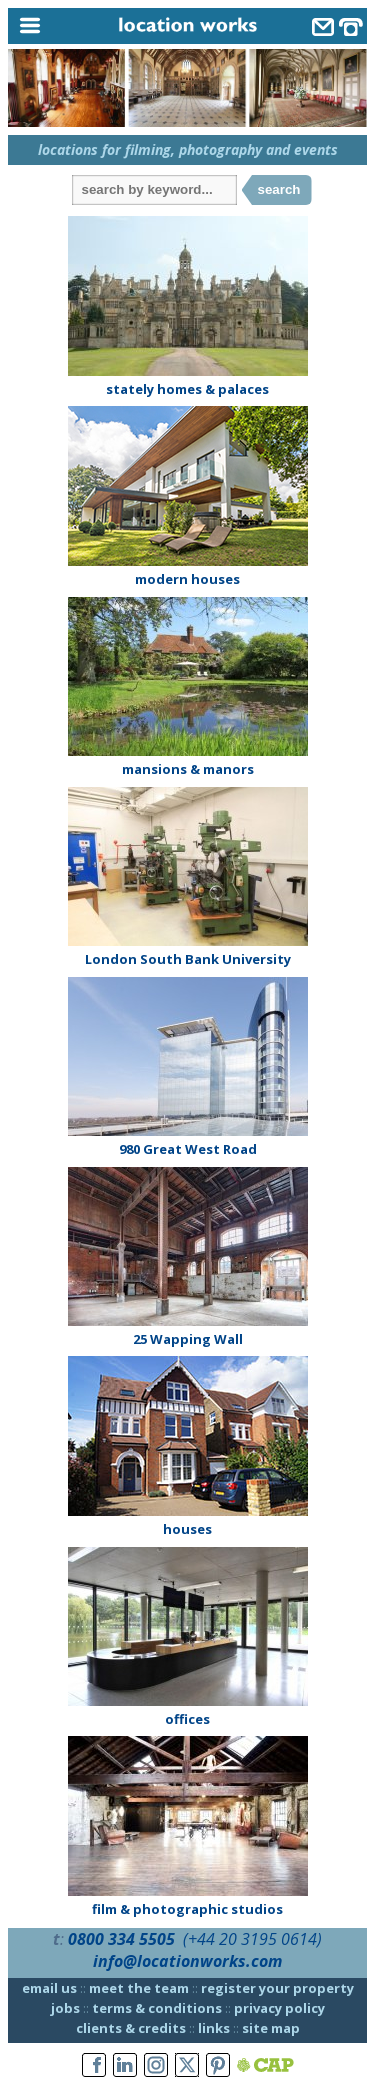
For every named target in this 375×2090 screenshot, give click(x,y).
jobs (65, 2008)
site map (271, 2028)
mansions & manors (188, 769)
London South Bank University (188, 959)
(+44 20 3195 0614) (252, 1939)
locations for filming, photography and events (188, 149)
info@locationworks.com (187, 1961)
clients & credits (131, 2028)
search (279, 189)
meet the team (139, 1988)
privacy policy (279, 2008)
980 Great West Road (188, 1149)
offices (187, 1719)
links (214, 2028)
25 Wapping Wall (188, 1339)
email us (49, 1988)
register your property (277, 1988)
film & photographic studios (187, 1909)
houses (187, 1529)
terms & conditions (157, 2008)
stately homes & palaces (187, 389)
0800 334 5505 (121, 1939)
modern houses (187, 579)
